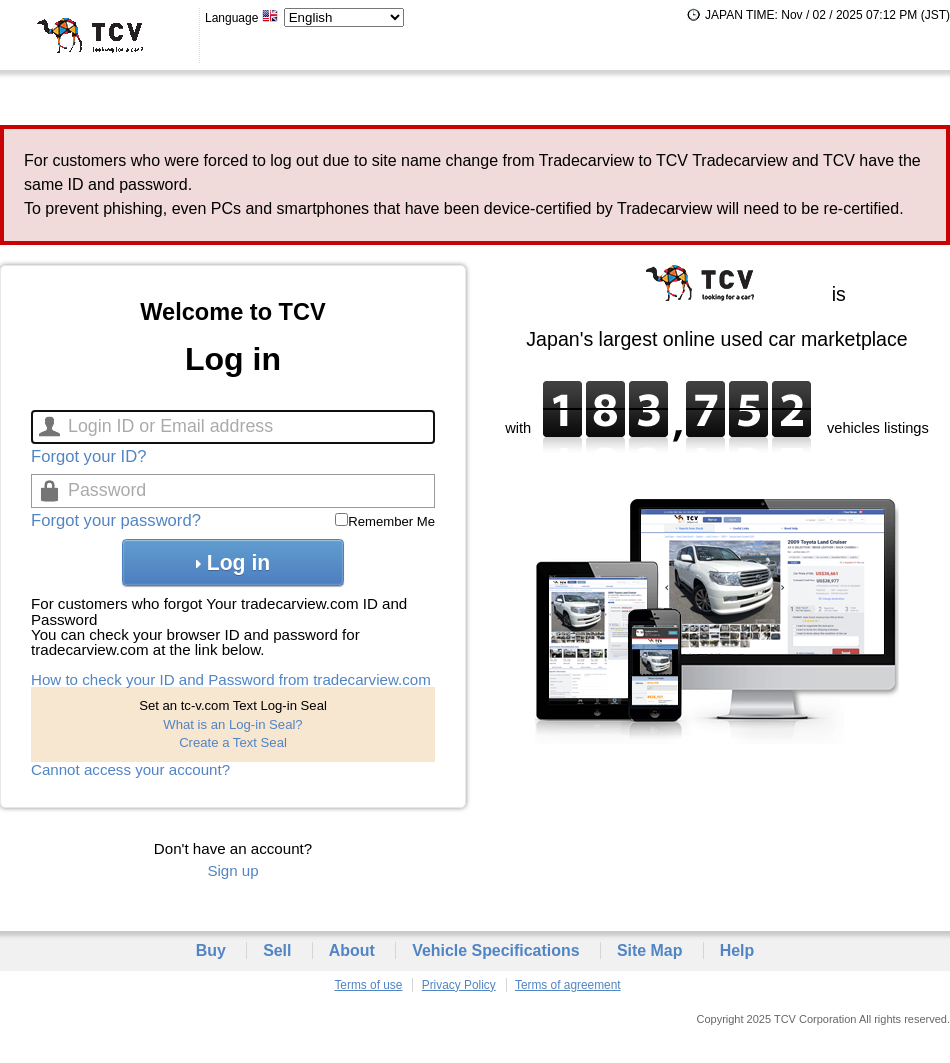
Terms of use (368, 985)
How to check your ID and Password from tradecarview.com (231, 679)
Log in (233, 562)
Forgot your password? (116, 520)
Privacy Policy (459, 985)
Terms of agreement (568, 985)
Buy (211, 950)
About (352, 950)
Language (242, 18)
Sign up (232, 870)
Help (737, 950)
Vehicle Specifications (495, 950)
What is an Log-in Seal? (232, 724)
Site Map (650, 950)
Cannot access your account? (130, 769)
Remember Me (391, 521)
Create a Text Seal (233, 742)
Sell (277, 950)
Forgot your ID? (88, 456)
